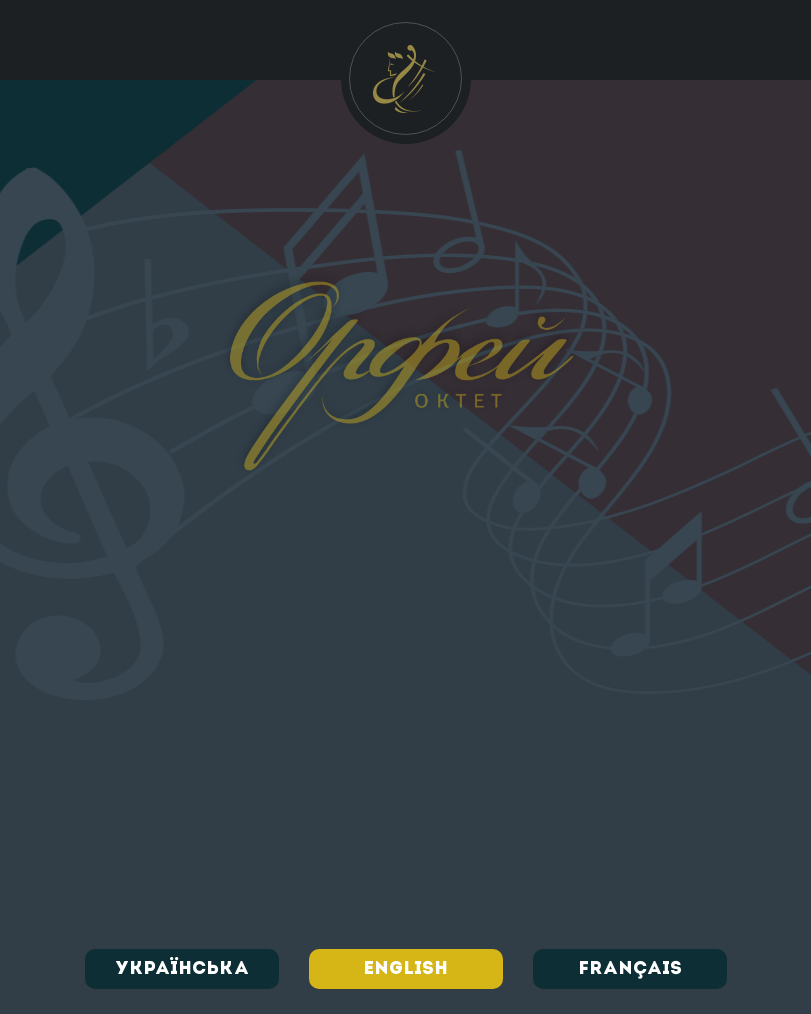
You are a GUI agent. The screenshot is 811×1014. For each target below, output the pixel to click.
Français (630, 969)
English (405, 969)
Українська (182, 969)
